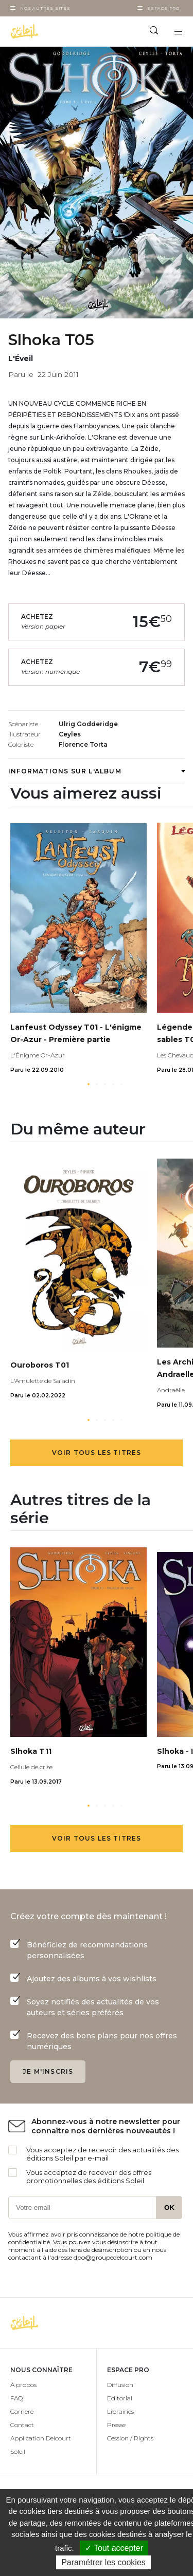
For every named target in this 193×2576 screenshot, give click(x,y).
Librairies (120, 2411)
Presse (116, 2425)
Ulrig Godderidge (88, 724)
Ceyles (70, 734)
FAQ (16, 2398)
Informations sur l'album (96, 771)
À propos (23, 2385)
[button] (88, 1084)
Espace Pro (163, 8)
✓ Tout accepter (114, 2548)
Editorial (119, 2398)
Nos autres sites (45, 8)
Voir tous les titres (97, 1452)
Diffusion (120, 2385)
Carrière (21, 2411)
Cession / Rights (130, 2438)
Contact (22, 2425)
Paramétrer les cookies (103, 2562)
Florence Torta (83, 744)
